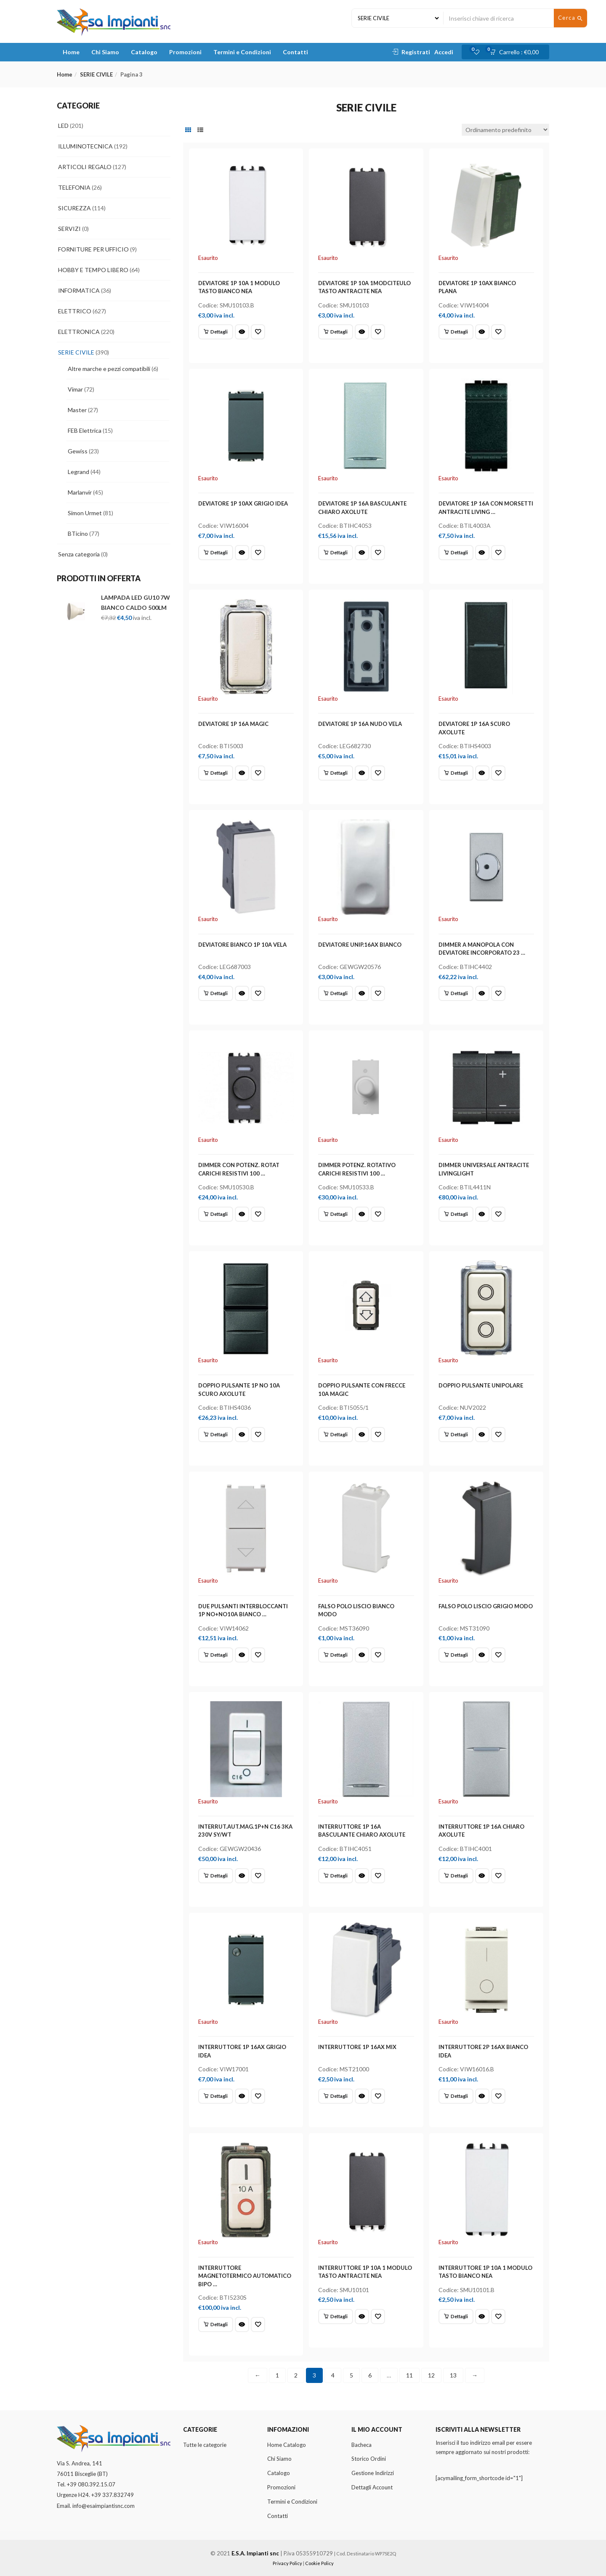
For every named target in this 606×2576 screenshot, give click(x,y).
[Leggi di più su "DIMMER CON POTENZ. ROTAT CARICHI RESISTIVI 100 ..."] (215, 1214)
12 (431, 2375)
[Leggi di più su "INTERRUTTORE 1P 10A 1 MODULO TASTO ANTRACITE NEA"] (335, 2316)
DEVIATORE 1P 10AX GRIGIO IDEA (243, 503)
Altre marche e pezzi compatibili (109, 368)
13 (453, 2375)
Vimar (75, 389)
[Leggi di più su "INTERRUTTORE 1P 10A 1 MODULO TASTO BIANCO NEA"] (456, 2316)
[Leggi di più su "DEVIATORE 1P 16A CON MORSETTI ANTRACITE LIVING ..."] (456, 552)
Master (77, 409)
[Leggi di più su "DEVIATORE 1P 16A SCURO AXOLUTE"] (456, 773)
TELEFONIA (74, 187)
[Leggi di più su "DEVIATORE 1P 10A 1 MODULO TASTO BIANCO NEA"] (215, 331)
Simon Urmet (85, 512)
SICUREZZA (74, 208)
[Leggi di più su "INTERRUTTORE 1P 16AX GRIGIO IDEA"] (215, 2096)
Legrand (78, 471)
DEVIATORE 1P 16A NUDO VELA (360, 723)
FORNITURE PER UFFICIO (93, 249)
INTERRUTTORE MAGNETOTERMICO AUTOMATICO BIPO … (244, 2275)
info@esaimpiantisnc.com (103, 2505)
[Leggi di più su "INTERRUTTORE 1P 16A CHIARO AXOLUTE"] (456, 1875)
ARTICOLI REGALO (85, 166)
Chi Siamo (105, 52)
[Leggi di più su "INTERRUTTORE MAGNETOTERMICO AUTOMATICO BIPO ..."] (215, 2324)
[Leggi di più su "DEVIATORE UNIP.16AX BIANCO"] (335, 993)
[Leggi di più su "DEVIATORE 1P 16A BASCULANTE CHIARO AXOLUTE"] (335, 552)
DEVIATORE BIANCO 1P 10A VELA (242, 944)
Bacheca (361, 2444)
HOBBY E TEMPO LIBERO (93, 269)
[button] (517, 52)
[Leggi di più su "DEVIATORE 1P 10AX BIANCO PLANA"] (456, 331)
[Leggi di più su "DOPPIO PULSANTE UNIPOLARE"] (456, 1434)
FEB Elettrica (84, 430)
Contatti (295, 52)
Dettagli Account (372, 2487)
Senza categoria (79, 554)
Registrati (415, 52)
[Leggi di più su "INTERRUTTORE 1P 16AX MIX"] (335, 2096)
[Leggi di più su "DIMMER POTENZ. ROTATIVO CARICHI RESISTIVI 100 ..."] (335, 1214)
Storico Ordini (368, 2458)
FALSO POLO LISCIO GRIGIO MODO (486, 1606)
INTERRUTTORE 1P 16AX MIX (357, 2047)
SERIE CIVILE (96, 74)
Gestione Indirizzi (372, 2473)
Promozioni (185, 52)
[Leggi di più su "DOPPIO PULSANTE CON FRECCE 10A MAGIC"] (335, 1434)
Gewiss (78, 451)
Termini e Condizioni (242, 52)
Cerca (570, 18)
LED (63, 125)
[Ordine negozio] (505, 130)
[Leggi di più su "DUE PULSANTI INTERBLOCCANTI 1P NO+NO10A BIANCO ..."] (215, 1655)
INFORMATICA (79, 290)
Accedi (443, 52)
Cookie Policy (319, 2563)
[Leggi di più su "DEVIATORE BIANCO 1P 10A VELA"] (215, 993)
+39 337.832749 (112, 2494)
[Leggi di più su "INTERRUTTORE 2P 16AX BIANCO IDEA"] (456, 2096)
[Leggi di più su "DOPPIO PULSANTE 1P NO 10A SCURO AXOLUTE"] (215, 1434)
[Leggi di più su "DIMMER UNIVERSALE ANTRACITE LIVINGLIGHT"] (456, 1214)
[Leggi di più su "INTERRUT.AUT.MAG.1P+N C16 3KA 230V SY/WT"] (215, 1875)
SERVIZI (69, 228)
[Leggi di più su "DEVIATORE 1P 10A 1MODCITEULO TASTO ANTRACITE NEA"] (335, 331)
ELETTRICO (74, 311)
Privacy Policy (287, 2563)
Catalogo (144, 52)
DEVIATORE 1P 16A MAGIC (233, 723)
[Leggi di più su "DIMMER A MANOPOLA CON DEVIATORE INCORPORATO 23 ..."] (456, 993)
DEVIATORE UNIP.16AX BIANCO (359, 944)
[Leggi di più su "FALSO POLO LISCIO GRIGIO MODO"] (456, 1655)
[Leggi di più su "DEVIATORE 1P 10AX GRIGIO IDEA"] (215, 552)
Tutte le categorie (204, 2444)
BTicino (78, 533)
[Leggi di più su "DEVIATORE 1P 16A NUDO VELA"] (335, 773)
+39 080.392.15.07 (91, 2484)
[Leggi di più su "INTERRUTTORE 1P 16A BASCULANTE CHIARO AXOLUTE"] (335, 1875)
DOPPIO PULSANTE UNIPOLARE (481, 1385)
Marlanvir (80, 492)
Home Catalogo (286, 2444)
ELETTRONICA (79, 331)
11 (409, 2375)
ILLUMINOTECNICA (85, 146)
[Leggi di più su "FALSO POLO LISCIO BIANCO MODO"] (335, 1655)
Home (71, 52)
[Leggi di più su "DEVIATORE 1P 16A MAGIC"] (215, 773)
